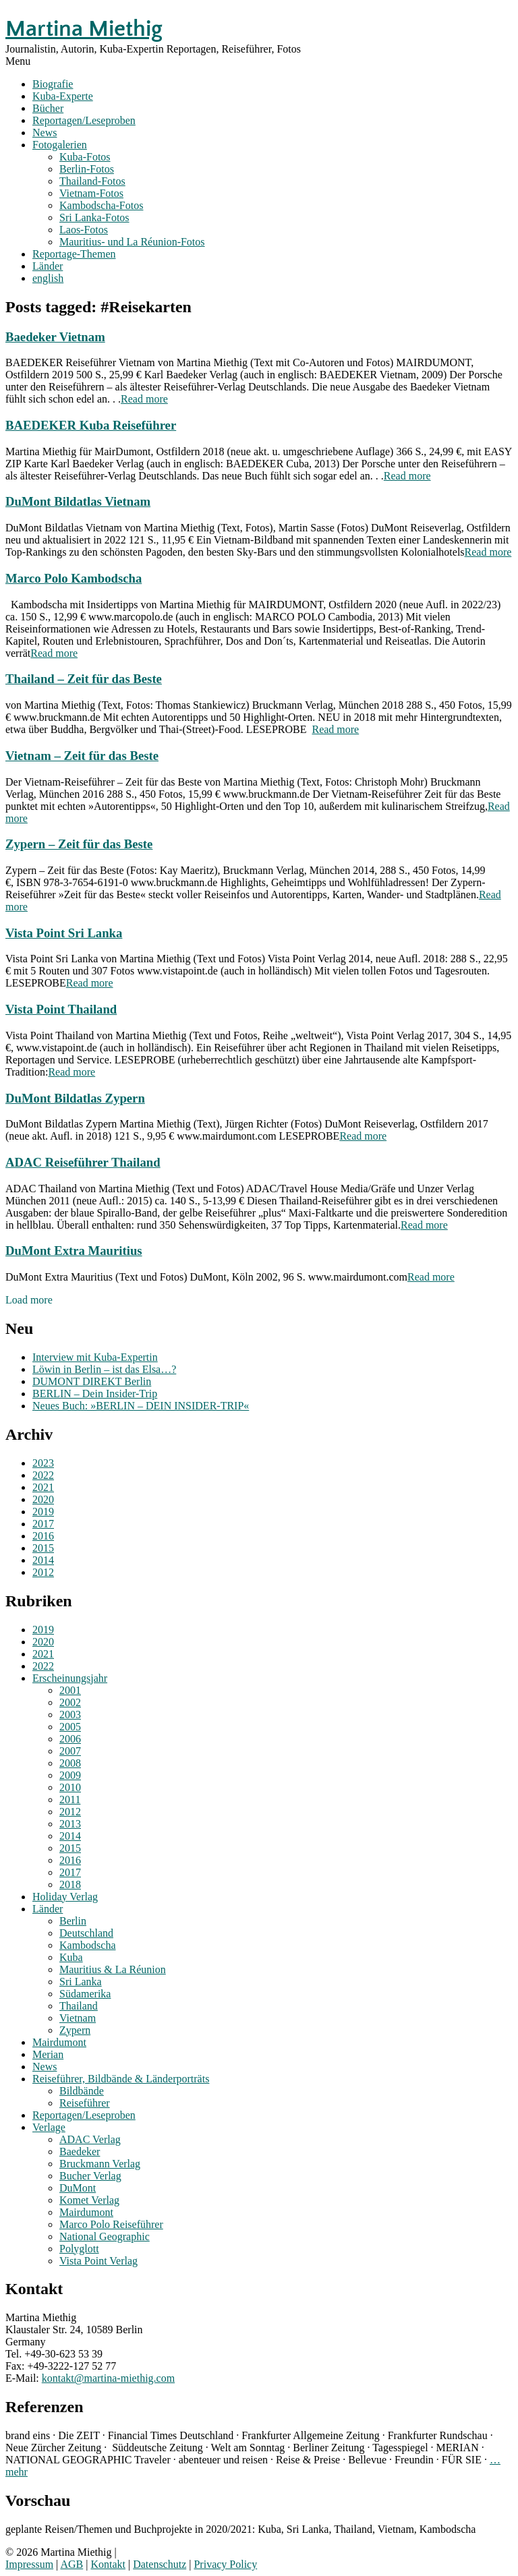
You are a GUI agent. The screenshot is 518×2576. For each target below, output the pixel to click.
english (47, 278)
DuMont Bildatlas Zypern (75, 1098)
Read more (144, 399)
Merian (47, 2054)
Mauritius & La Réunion (112, 1969)
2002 (70, 1702)
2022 (43, 1475)
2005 (70, 1726)
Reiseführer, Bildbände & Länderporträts (120, 2078)
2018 (70, 1884)
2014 (43, 1560)
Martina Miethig (84, 29)
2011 (69, 1799)
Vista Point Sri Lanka (63, 933)
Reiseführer (84, 2103)
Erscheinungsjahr (69, 1678)
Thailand (78, 2006)
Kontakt (107, 2564)
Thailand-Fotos (92, 181)
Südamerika (85, 1993)
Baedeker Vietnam (55, 337)
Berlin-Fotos (86, 169)
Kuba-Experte (62, 96)
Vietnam (77, 2018)
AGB (71, 2564)
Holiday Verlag (65, 1896)
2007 (70, 1751)
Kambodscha (87, 1945)
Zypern (74, 2030)
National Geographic (104, 2236)
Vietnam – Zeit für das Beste (82, 756)
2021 (43, 1487)
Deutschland (86, 1933)
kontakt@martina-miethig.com (108, 2378)
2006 (70, 1739)
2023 (43, 1463)
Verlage (48, 2127)
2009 (70, 1775)
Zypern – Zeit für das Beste (78, 844)
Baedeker (79, 2151)
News (44, 132)
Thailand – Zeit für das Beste (83, 679)
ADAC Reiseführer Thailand (83, 1162)
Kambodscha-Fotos (101, 205)
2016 (43, 1536)
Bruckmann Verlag (99, 2163)
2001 (70, 1690)
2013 (70, 1823)
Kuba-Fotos (85, 157)
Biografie (52, 84)
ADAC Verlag (90, 2139)
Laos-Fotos (83, 229)
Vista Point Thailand (61, 1009)
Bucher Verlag (90, 2176)
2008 (70, 1763)
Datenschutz (159, 2564)
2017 (43, 1523)
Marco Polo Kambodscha (73, 578)
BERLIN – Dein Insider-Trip (94, 1393)
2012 (43, 1572)
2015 (43, 1548)
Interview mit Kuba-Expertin (95, 1357)
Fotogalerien (59, 144)
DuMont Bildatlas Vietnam (77, 501)
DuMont (77, 2188)
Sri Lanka (80, 1981)
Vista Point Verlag (98, 2260)
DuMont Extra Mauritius (73, 1250)
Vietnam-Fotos (91, 193)
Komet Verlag (89, 2200)
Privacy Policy (225, 2564)
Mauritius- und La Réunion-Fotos (132, 241)
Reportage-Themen (74, 254)
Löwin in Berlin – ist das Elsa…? (104, 1369)
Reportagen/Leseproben (84, 120)
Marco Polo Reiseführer (111, 2224)
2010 (70, 1787)
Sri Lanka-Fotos (94, 217)
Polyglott (79, 2248)
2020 (43, 1499)
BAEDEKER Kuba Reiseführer (90, 425)
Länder (47, 266)
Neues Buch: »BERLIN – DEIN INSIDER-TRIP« (140, 1405)
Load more (29, 1300)
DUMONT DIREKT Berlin (91, 1381)
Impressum (29, 2564)
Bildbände (81, 2091)
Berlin (72, 1921)
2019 (43, 1511)
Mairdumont (59, 2042)
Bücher (47, 108)
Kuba (71, 1957)
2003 (70, 1714)
